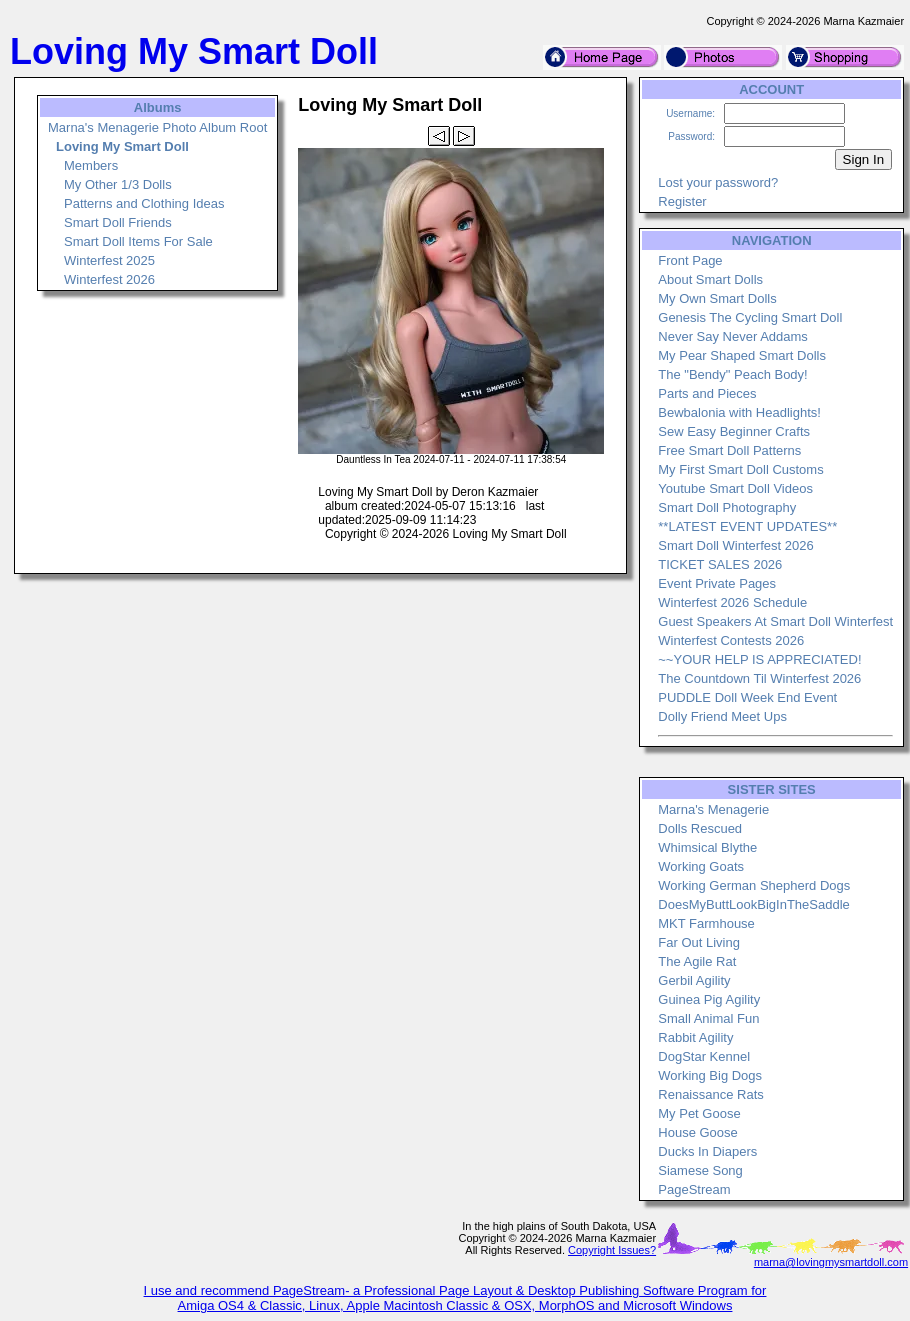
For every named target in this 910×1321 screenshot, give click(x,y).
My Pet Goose (699, 1113)
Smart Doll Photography (727, 507)
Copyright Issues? (612, 1250)
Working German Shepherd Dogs (754, 885)
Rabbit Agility (695, 1037)
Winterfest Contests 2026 (731, 640)
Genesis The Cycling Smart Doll (750, 317)
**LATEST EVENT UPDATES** (747, 526)
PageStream (694, 1189)
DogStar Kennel (704, 1056)
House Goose (698, 1132)
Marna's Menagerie (713, 809)
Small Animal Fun (708, 1018)
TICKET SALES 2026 (720, 564)
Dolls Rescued (700, 828)
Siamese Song (700, 1170)
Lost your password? (718, 182)
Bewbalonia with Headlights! (739, 412)
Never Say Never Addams (733, 336)
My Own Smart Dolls (717, 298)
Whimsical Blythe (707, 847)
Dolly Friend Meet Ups (722, 716)
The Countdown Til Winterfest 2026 (759, 678)
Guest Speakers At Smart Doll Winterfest (775, 621)
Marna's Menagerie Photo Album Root (157, 127)
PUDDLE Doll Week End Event (747, 697)
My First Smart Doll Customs (740, 469)
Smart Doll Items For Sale (138, 241)
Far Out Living (699, 942)
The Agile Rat (697, 961)
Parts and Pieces (707, 393)
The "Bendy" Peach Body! (732, 374)
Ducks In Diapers (707, 1151)
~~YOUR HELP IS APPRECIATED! (759, 659)
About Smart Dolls (710, 279)
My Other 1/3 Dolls (118, 184)
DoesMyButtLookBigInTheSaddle (754, 904)
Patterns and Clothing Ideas (144, 203)
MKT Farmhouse (706, 923)
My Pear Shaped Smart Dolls (742, 355)
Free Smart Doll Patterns (729, 450)
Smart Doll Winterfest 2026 (735, 545)
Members (91, 165)
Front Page (690, 260)
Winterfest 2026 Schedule (732, 602)
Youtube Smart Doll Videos (735, 488)
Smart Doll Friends (118, 222)
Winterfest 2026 (109, 279)
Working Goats (701, 866)
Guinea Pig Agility (709, 999)
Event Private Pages (717, 583)
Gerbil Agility (694, 980)
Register (682, 201)
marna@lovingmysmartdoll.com (831, 1262)
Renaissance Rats (711, 1094)
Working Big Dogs (710, 1075)
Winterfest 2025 (109, 260)
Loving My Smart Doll (122, 146)
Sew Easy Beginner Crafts (734, 431)
